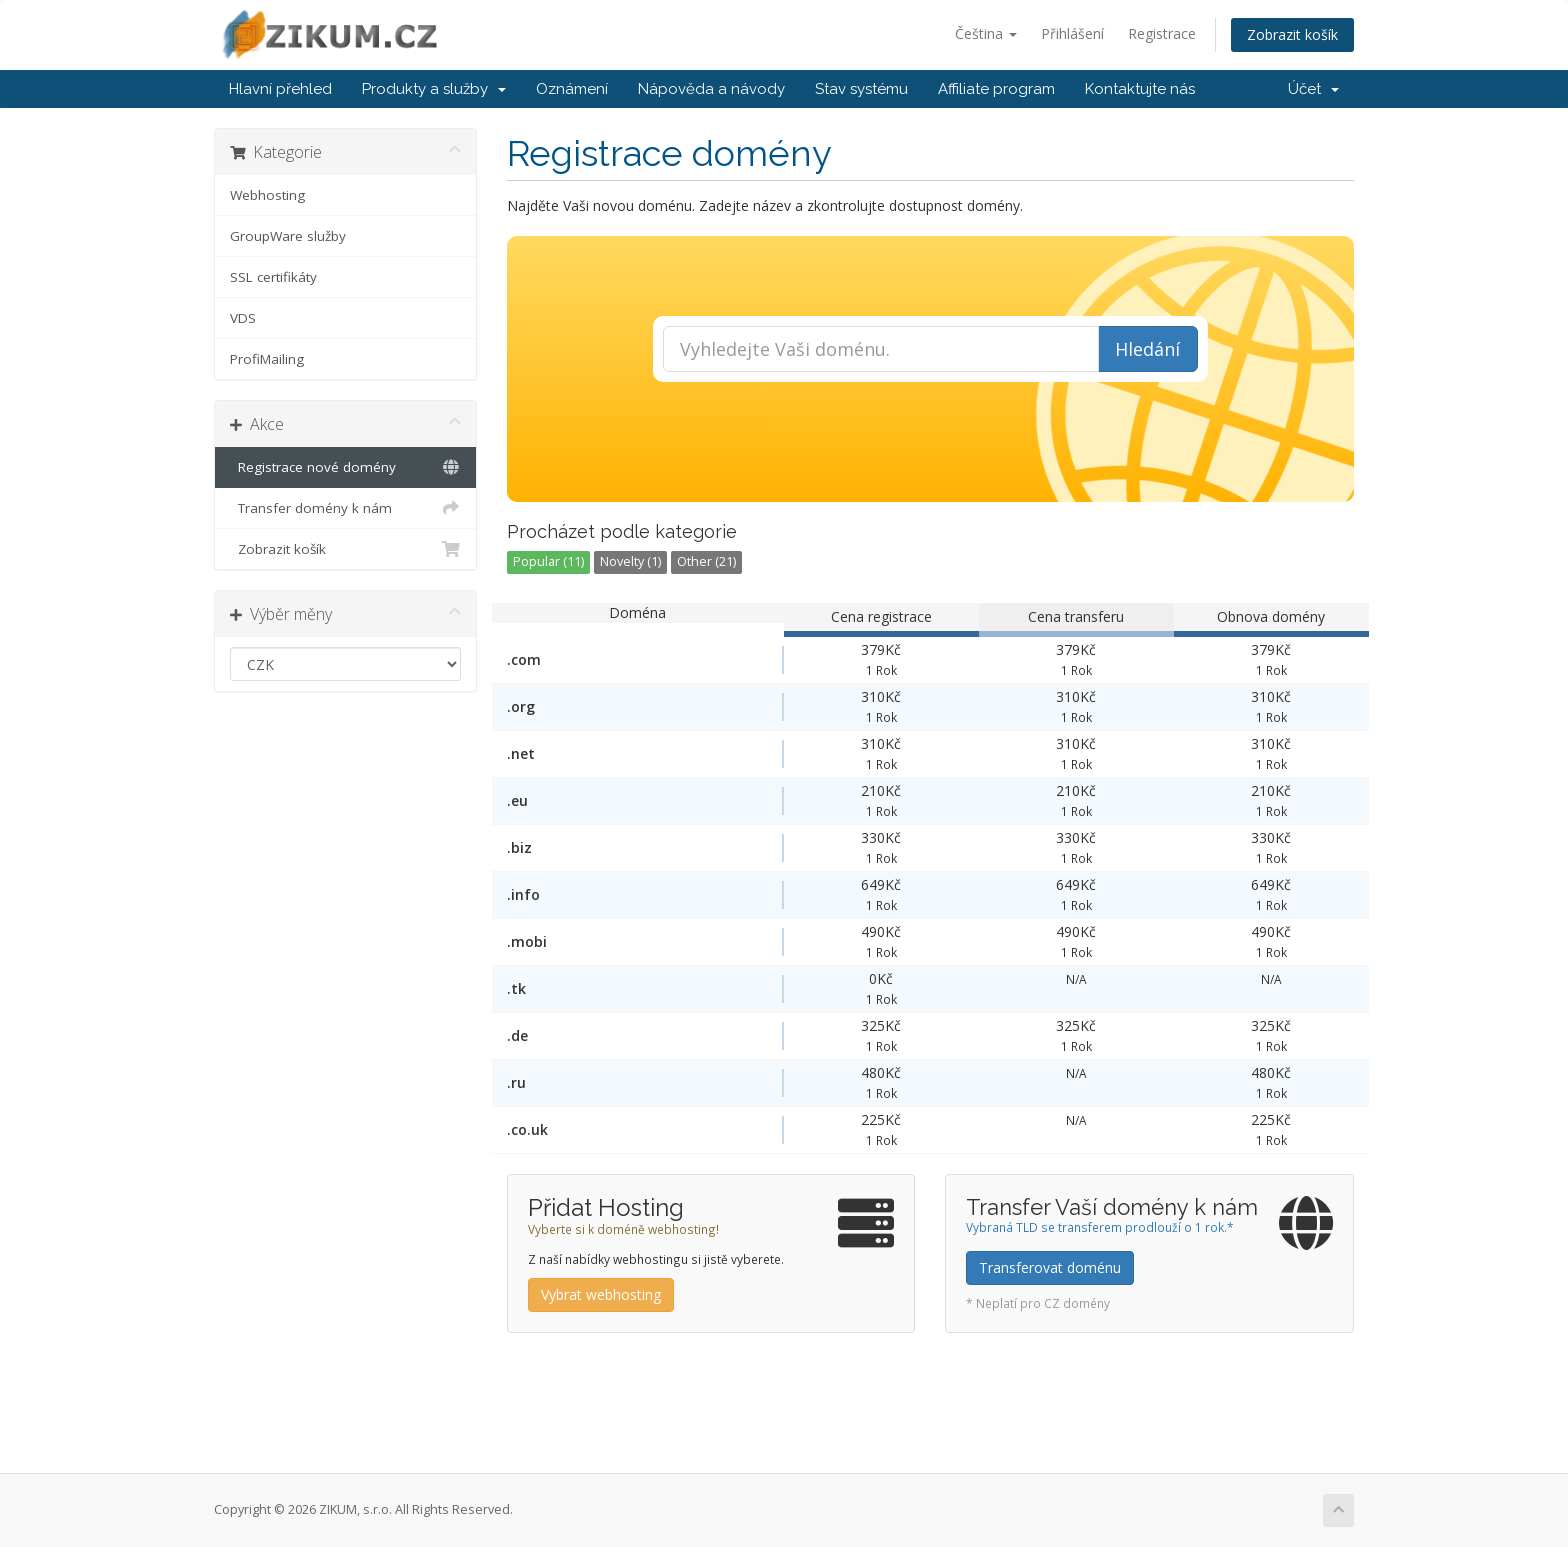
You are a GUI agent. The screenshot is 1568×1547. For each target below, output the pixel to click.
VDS (243, 318)
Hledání (1147, 349)
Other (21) (706, 561)
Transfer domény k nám (345, 508)
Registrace (1162, 33)
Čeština (986, 33)
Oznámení (572, 89)
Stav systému (861, 89)
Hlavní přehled (280, 89)
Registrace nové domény (345, 467)
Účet (1313, 89)
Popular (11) (548, 561)
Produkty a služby (434, 89)
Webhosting (267, 195)
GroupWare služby (288, 236)
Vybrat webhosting (601, 1294)
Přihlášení (1072, 33)
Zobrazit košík (1292, 34)
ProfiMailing (267, 359)
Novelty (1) (630, 561)
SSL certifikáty (273, 277)
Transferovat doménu (1050, 1267)
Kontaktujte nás (1140, 89)
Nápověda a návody (711, 89)
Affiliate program (996, 89)
